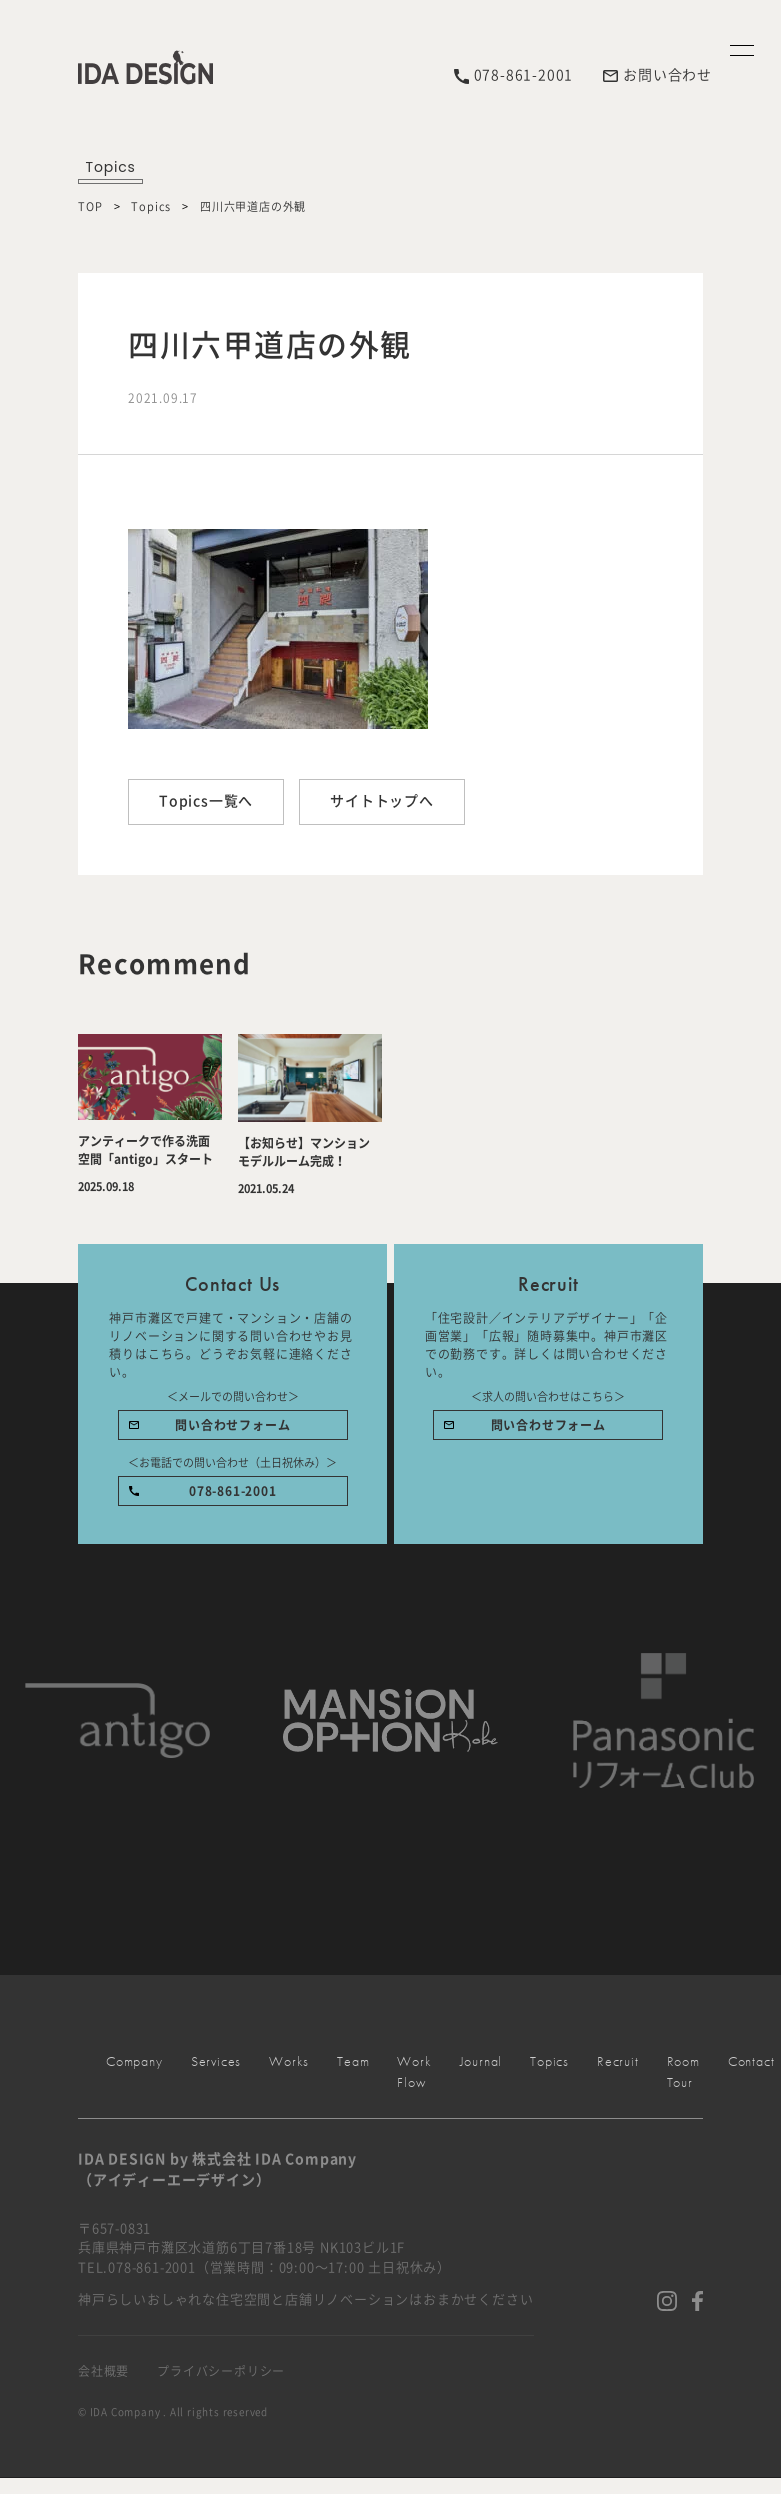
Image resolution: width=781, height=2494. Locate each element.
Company (744, 998)
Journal (481, 2061)
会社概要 (103, 2371)
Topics (151, 206)
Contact (744, 2307)
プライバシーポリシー (221, 2371)
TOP (90, 206)
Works (744, 1932)
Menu (744, 373)
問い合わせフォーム (232, 1425)
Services (744, 1496)
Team (353, 2061)
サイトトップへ (382, 801)
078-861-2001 (233, 1491)
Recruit (618, 2061)
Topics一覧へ (206, 801)
